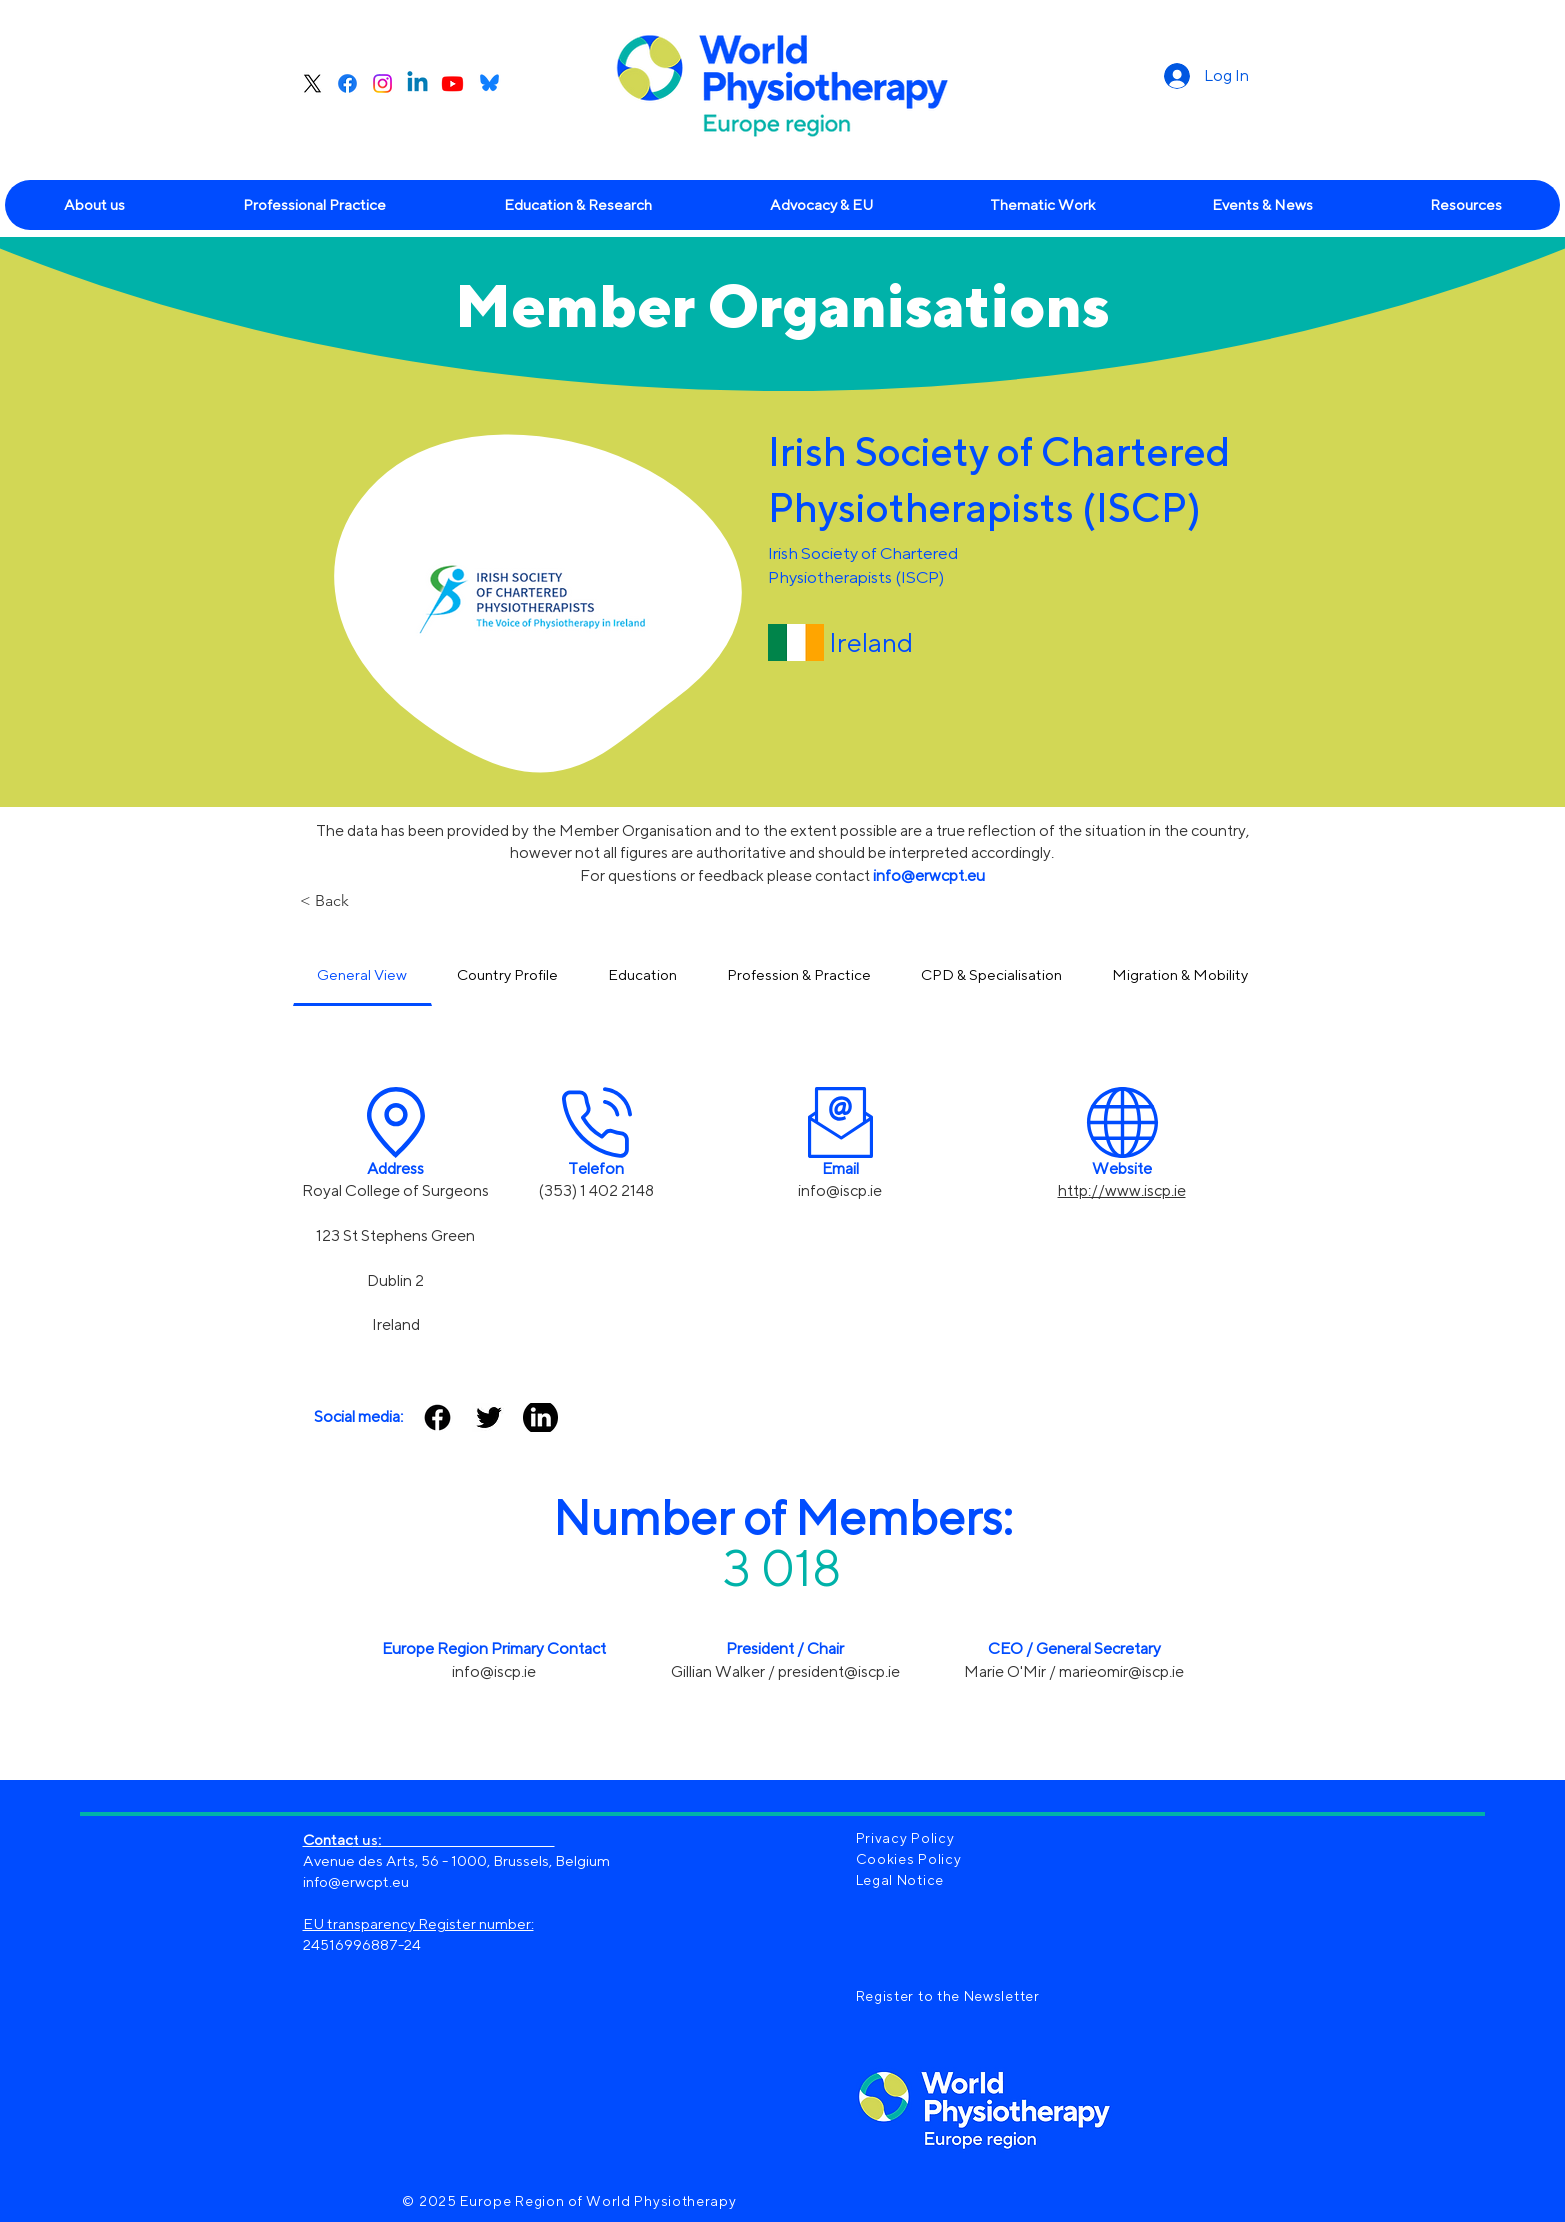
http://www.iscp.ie (1122, 1190)
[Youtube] (452, 83)
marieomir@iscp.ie (1121, 1671)
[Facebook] (347, 83)
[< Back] (365, 901)
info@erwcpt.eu (356, 1881)
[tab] (363, 975)
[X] (312, 83)
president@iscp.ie (839, 1671)
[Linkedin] (417, 83)
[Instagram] (382, 83)
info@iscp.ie (840, 1190)
